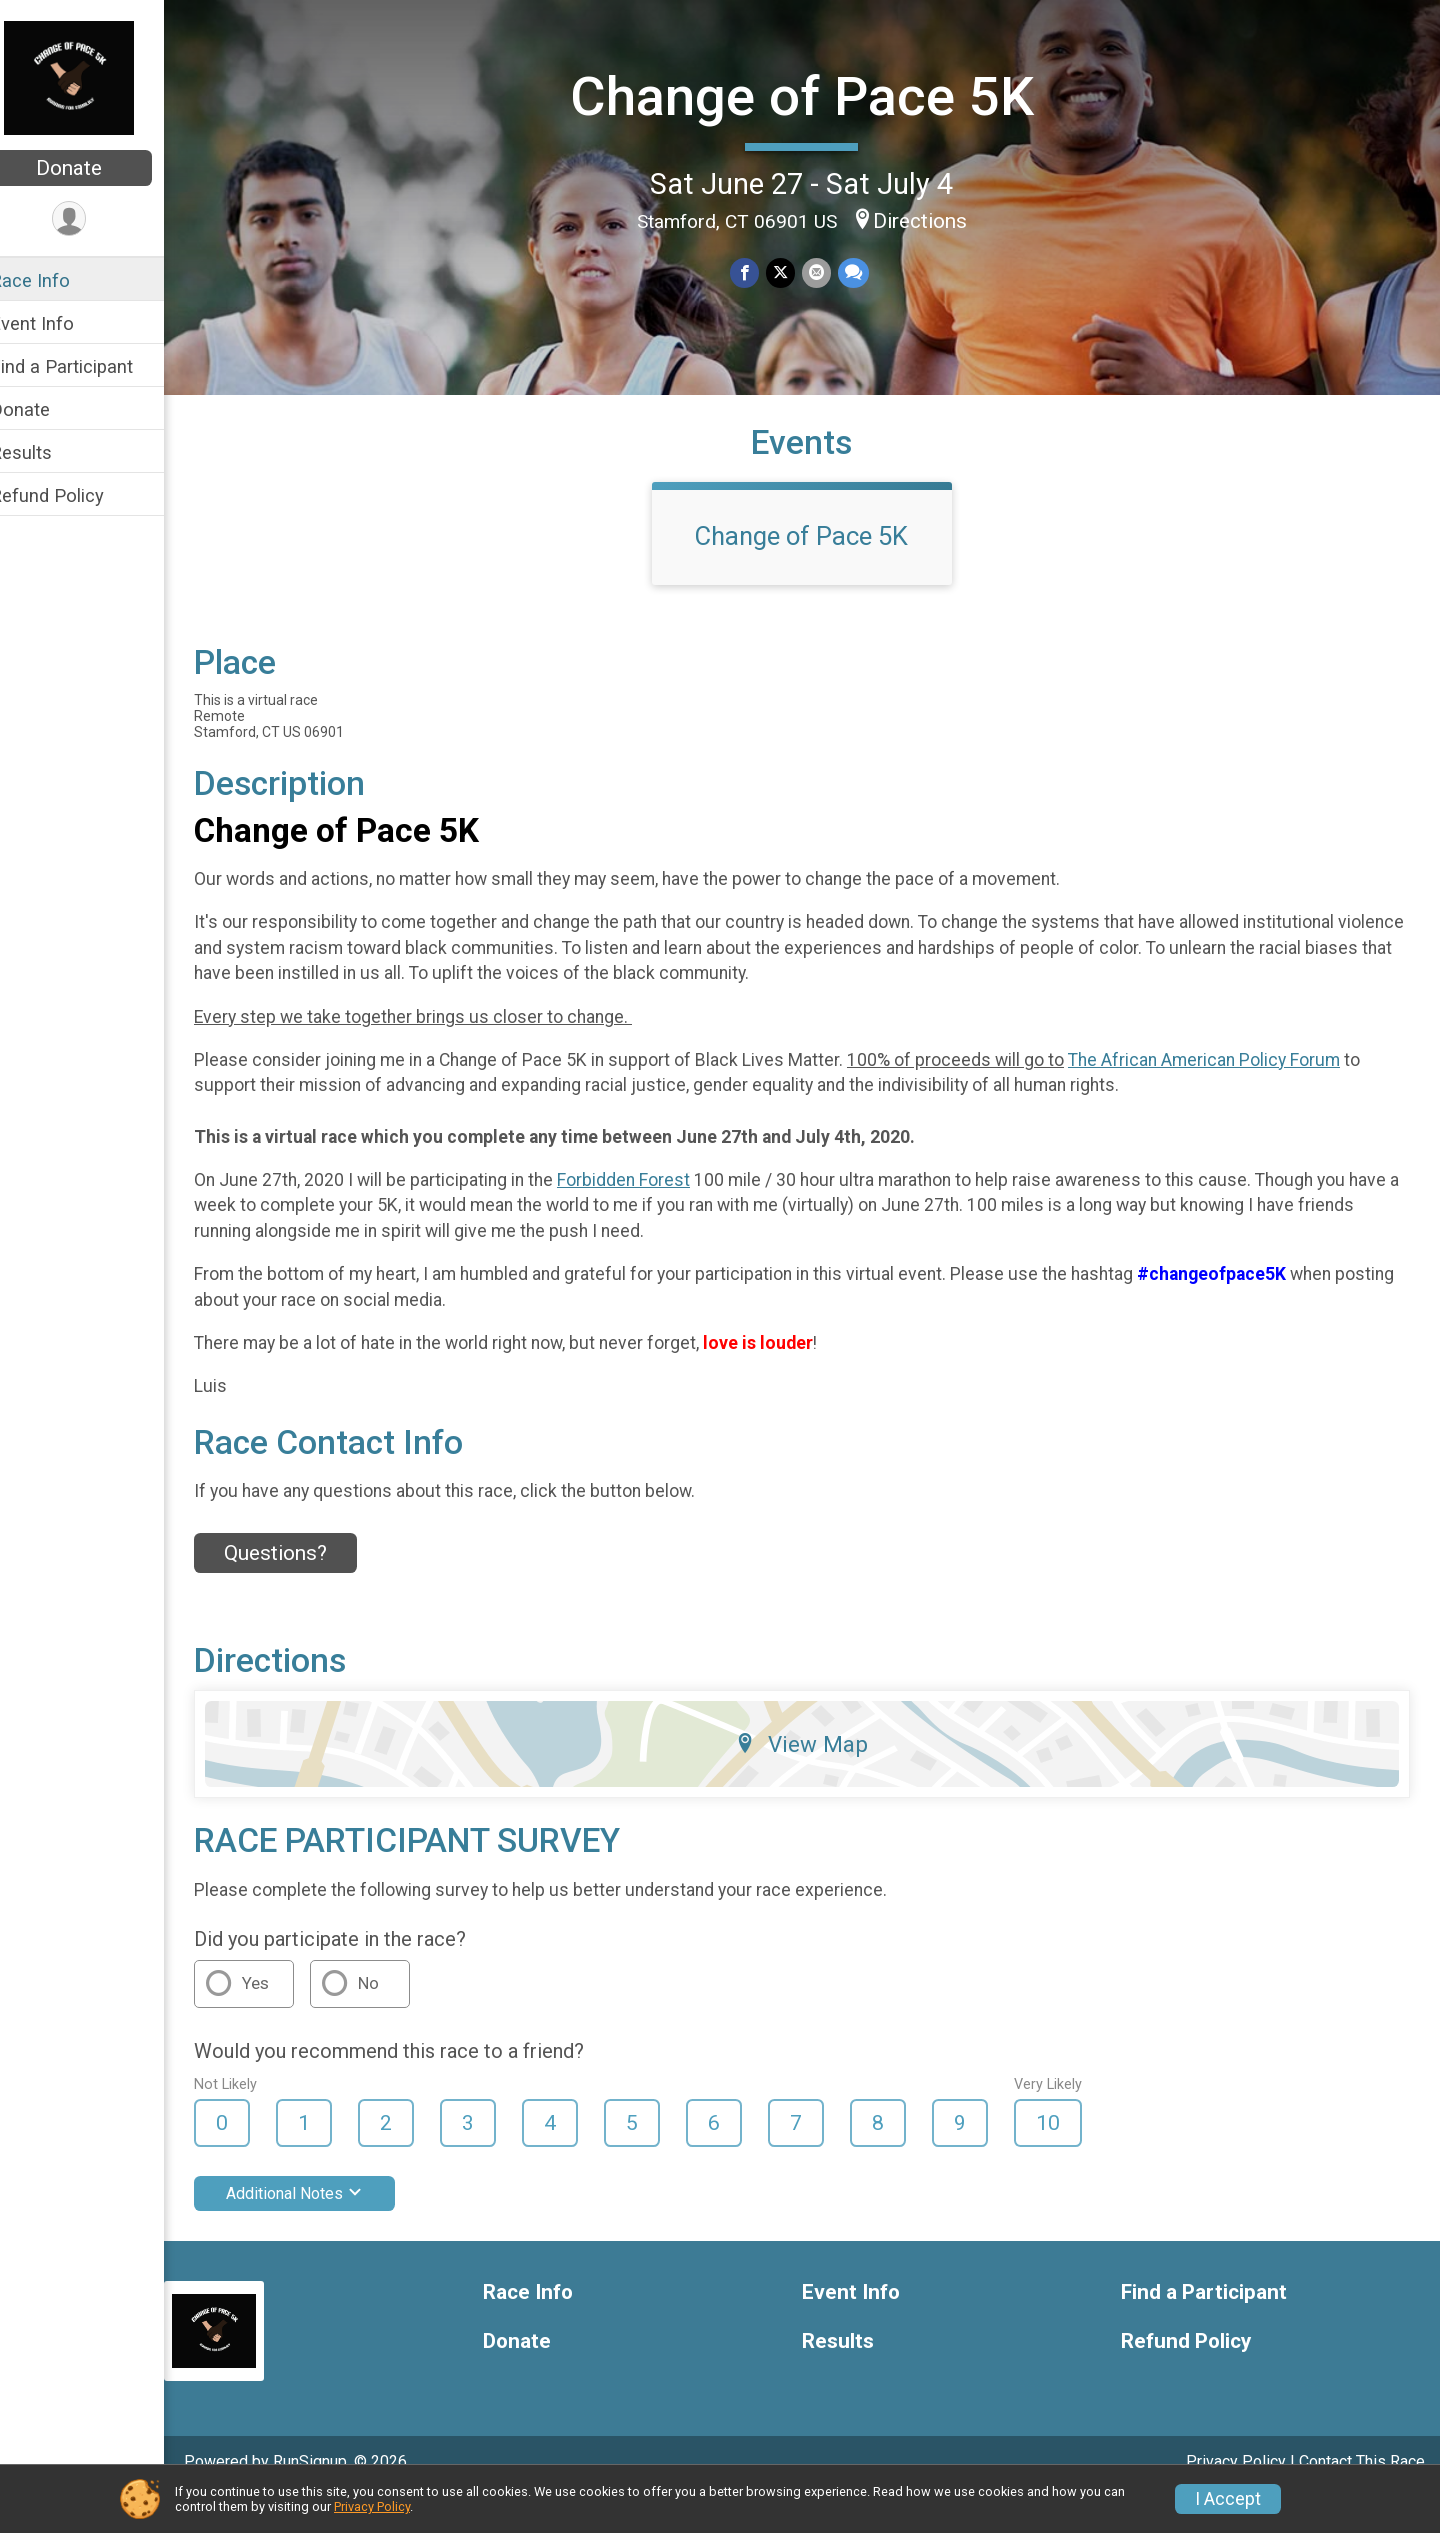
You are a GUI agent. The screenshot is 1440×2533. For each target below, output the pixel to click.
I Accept (1228, 2499)
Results (47, 452)
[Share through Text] (864, 271)
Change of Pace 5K (815, 95)
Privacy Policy (372, 2506)
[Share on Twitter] (793, 271)
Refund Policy (73, 495)
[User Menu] (95, 219)
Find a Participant (87, 366)
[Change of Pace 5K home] (95, 77)
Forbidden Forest (649, 1215)
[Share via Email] (828, 271)
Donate (95, 168)
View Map (815, 1779)
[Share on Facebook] (758, 271)
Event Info (58, 323)
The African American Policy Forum (1230, 1095)
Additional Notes (320, 2228)
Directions (933, 219)
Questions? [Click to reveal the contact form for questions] (301, 1588)
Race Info (56, 280)
